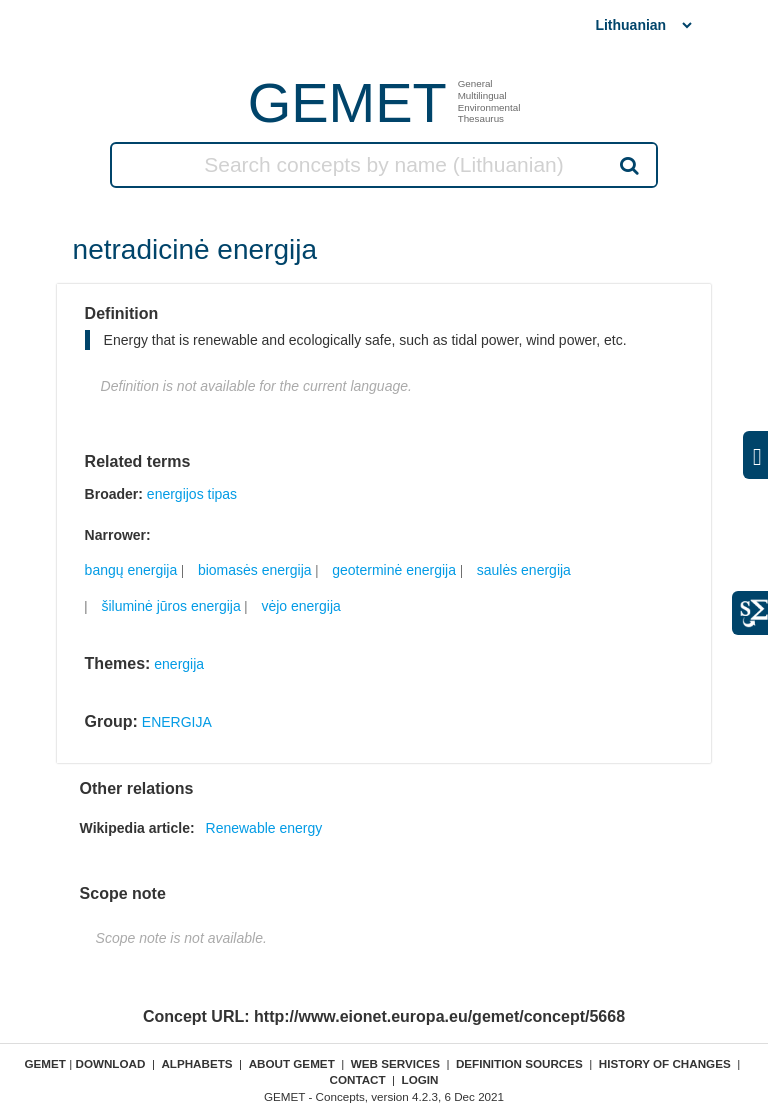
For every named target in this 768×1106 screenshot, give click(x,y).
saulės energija (524, 570)
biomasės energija (255, 570)
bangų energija (131, 570)
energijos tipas (192, 494)
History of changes (665, 1063)
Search (628, 165)
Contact (357, 1079)
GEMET (347, 102)
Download (110, 1063)
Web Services (395, 1063)
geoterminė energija (394, 570)
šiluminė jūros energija (170, 606)
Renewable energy (264, 828)
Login (420, 1079)
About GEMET (292, 1063)
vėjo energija (300, 606)
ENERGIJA (177, 722)
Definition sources (519, 1063)
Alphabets (196, 1063)
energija (179, 664)
